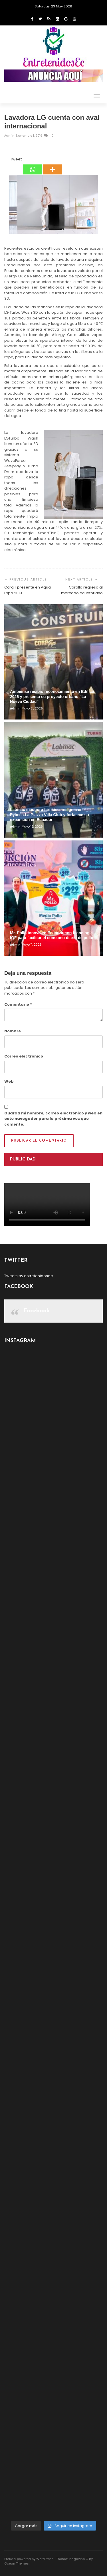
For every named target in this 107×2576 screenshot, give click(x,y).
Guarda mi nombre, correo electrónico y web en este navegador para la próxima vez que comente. (53, 1118)
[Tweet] (8, 160)
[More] (52, 165)
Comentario (18, 1004)
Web (9, 1081)
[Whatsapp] (32, 165)
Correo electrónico (23, 1056)
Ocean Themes (16, 2563)
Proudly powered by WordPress (29, 2559)
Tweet (16, 159)
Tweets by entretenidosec (28, 1276)
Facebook (37, 1311)
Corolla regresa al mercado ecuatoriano (82, 590)
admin (9, 136)
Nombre (12, 1031)
